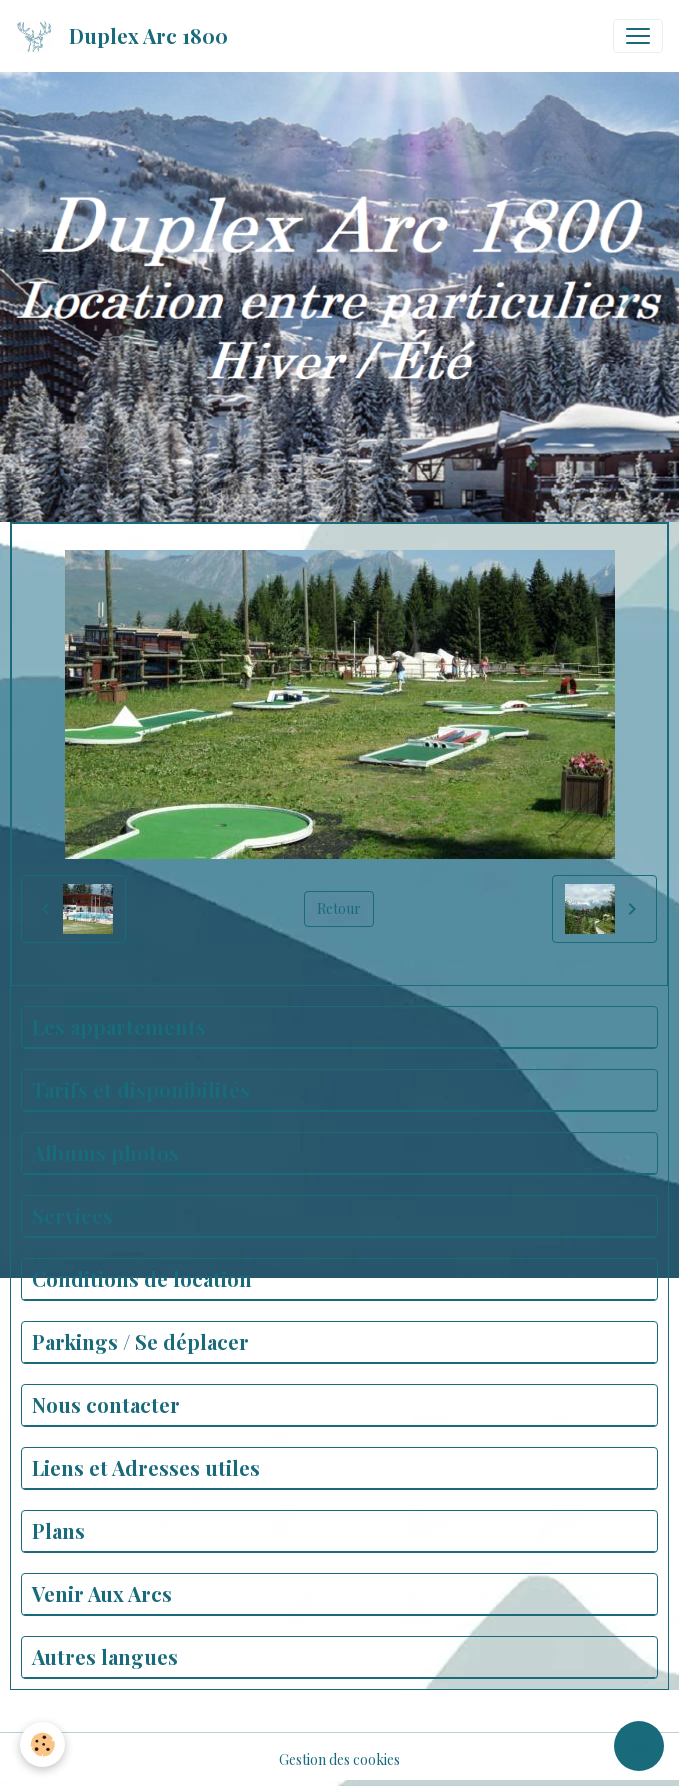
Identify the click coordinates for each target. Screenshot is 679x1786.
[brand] (126, 36)
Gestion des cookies (339, 1759)
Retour (339, 908)
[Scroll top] (639, 1746)
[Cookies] (42, 1744)
